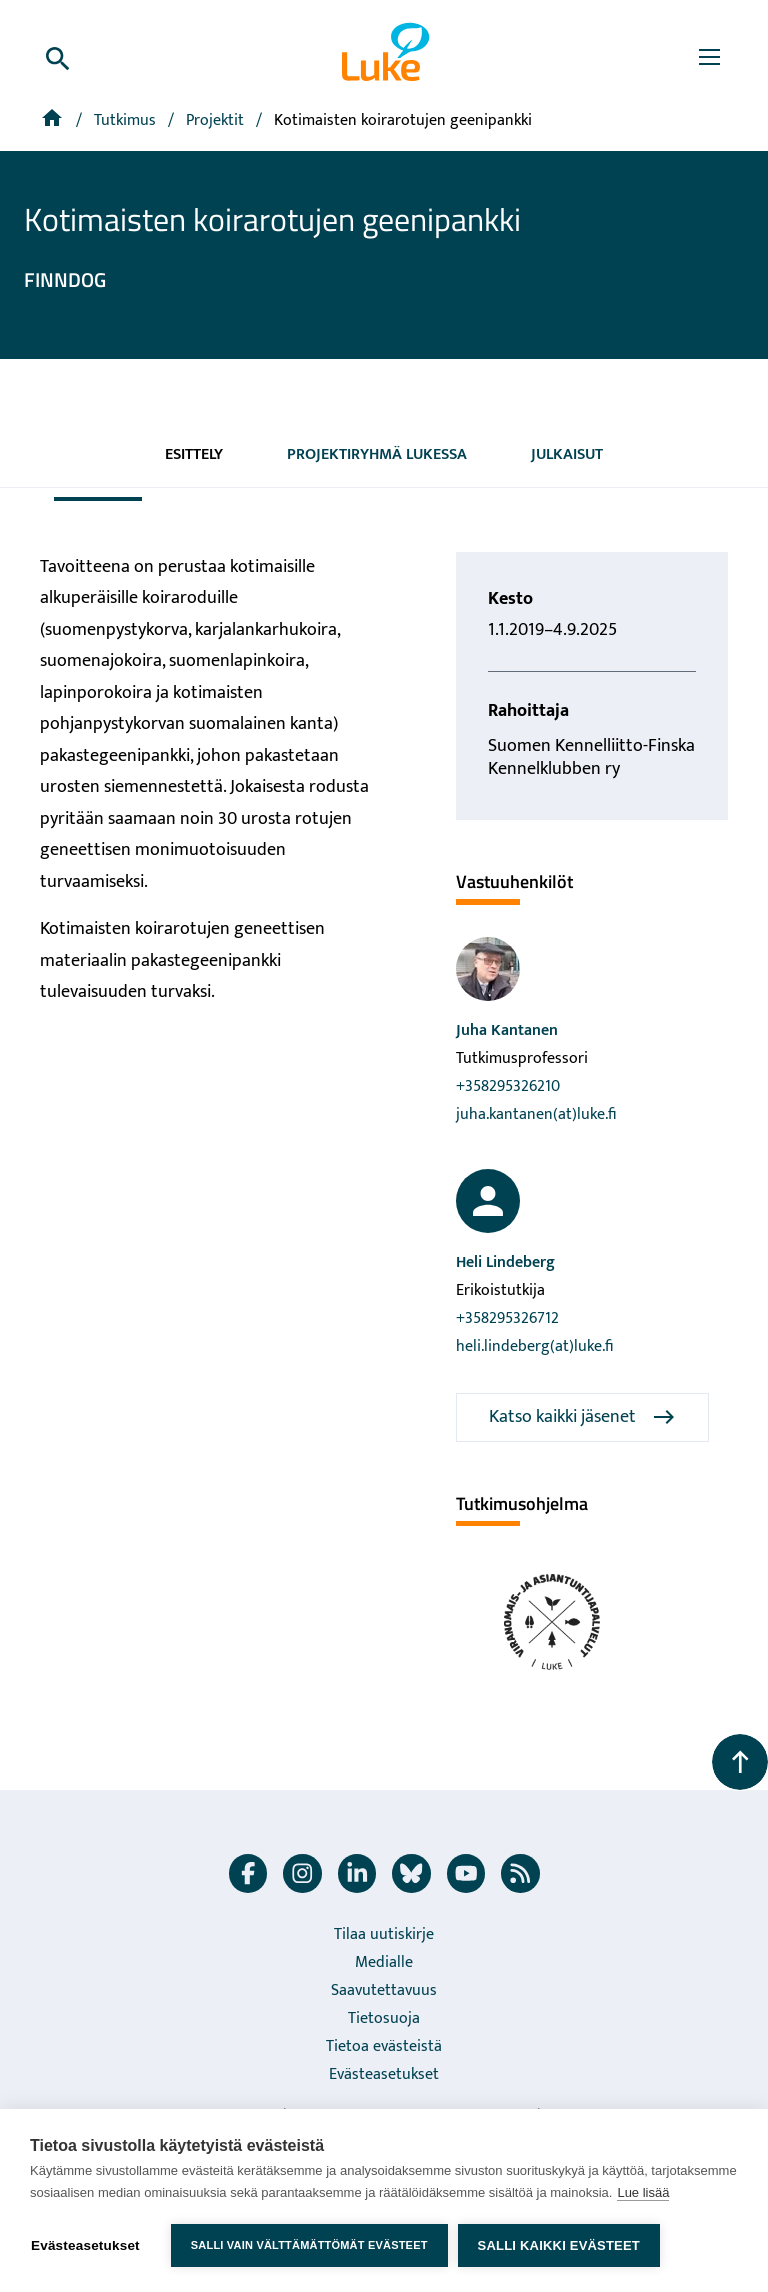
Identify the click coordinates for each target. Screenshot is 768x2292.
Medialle (384, 1962)
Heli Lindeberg (505, 1262)
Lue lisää (643, 2192)
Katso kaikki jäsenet (582, 1417)
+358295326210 (508, 1086)
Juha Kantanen (507, 1030)
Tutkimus (127, 120)
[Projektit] (217, 120)
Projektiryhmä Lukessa (377, 454)
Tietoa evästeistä (384, 2046)
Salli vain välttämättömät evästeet (309, 2245)
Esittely (194, 454)
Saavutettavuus (384, 1990)
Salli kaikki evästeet (559, 2245)
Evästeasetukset (384, 2074)
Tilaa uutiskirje (384, 1934)
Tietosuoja (384, 2018)
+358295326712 (507, 1318)
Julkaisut (567, 454)
